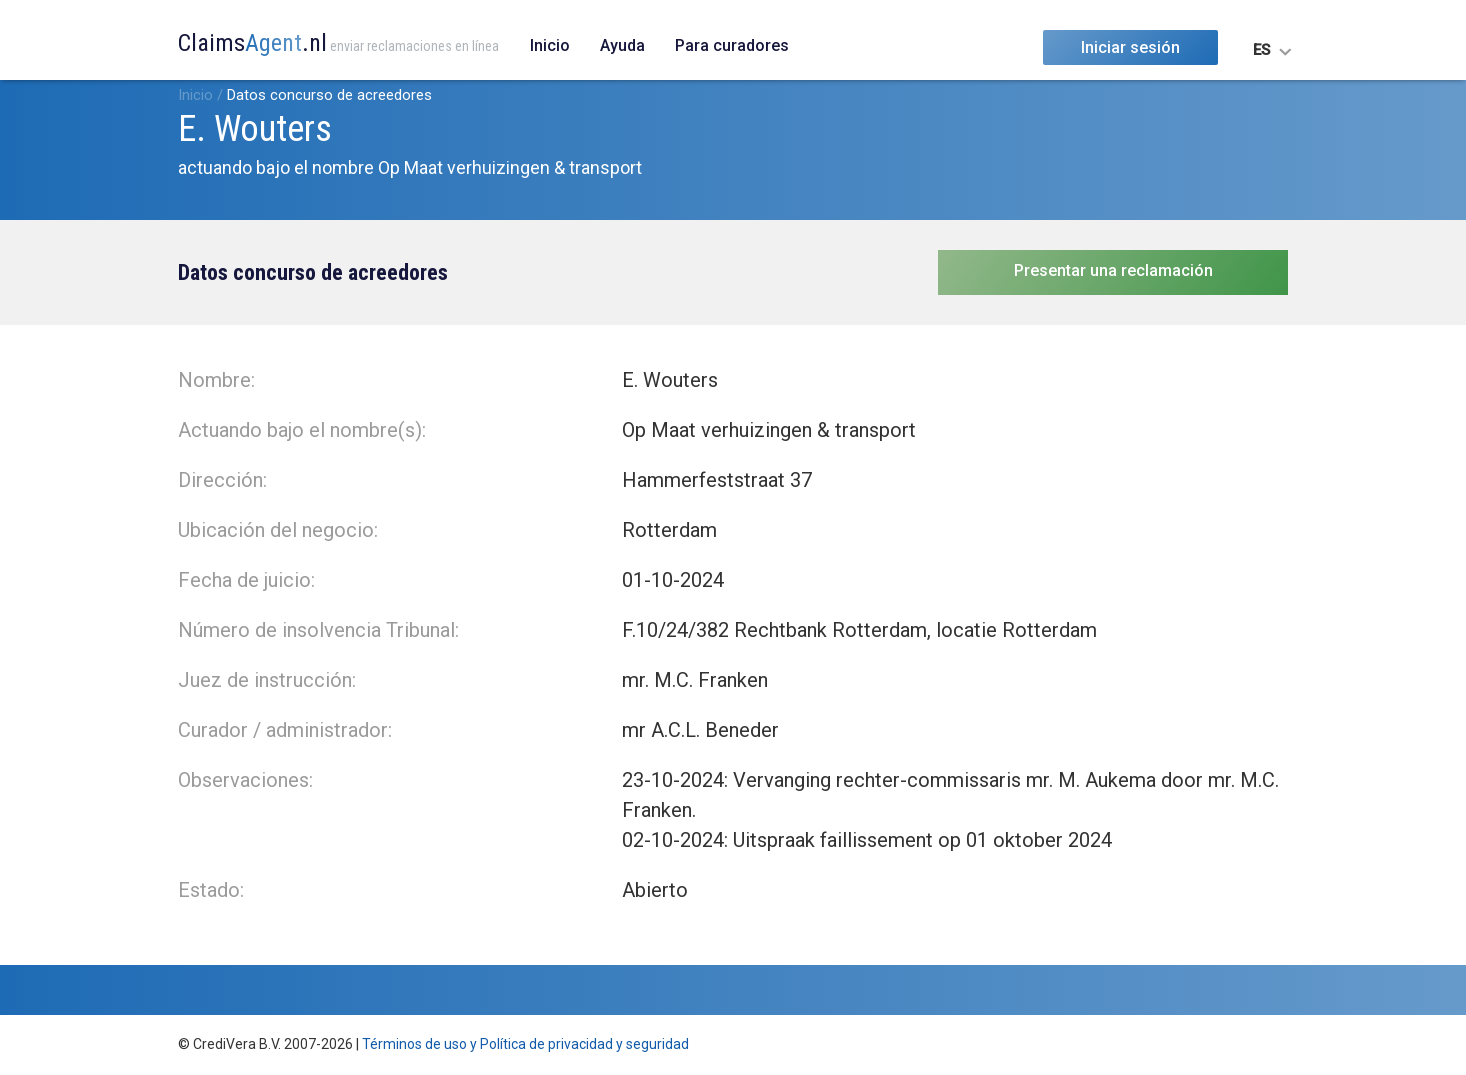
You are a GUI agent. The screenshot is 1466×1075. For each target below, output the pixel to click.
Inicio (550, 45)
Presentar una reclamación (1113, 270)
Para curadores (732, 45)
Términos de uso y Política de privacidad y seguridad (525, 1044)
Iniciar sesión (1130, 47)
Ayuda (622, 45)
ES (1261, 50)
